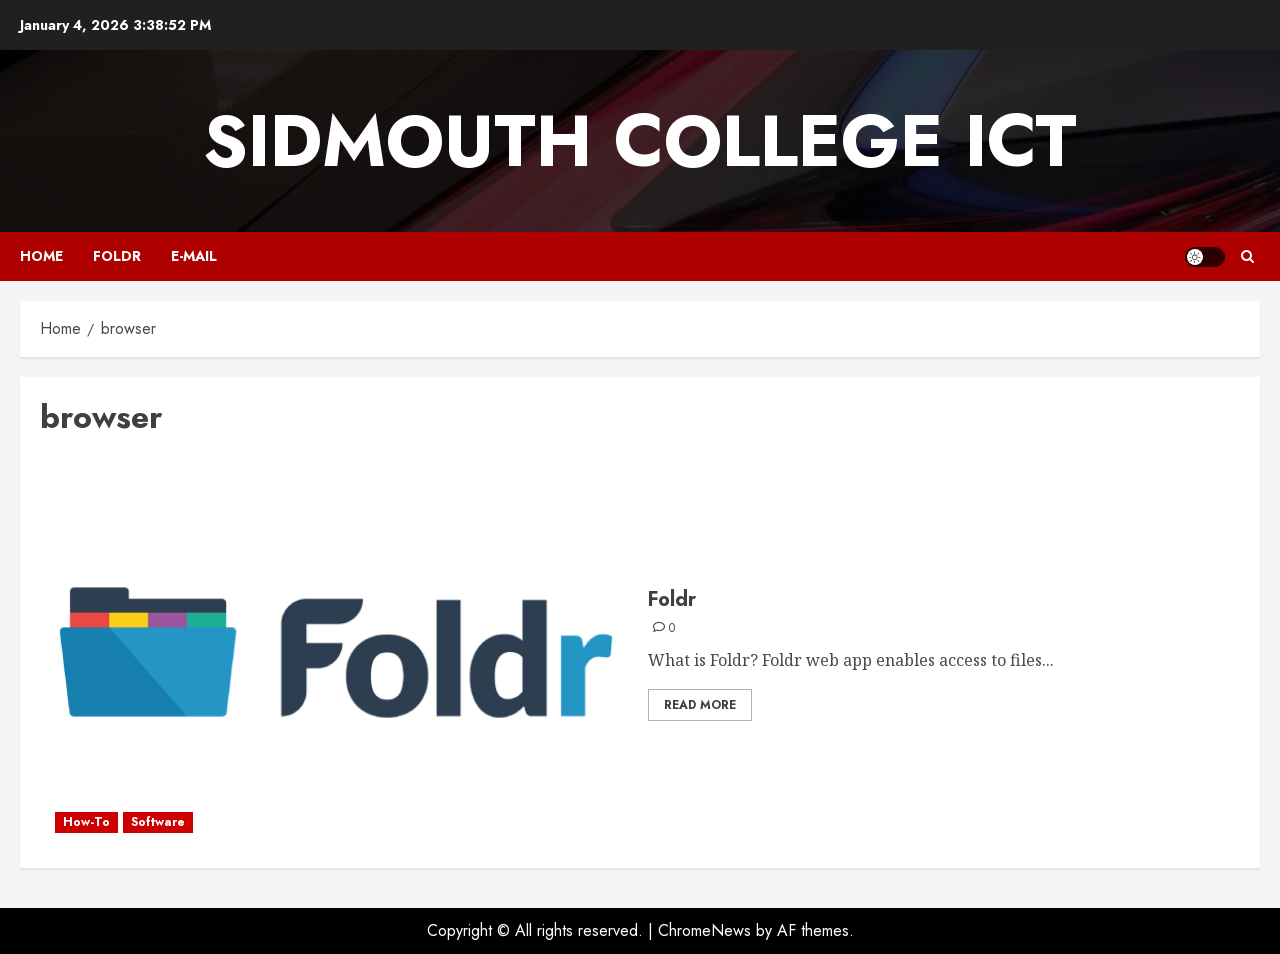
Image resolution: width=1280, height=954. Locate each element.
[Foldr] (336, 653)
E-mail (194, 256)
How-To (86, 822)
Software (158, 822)
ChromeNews (704, 930)
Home (41, 256)
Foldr (117, 256)
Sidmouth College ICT (640, 141)
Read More (700, 705)
